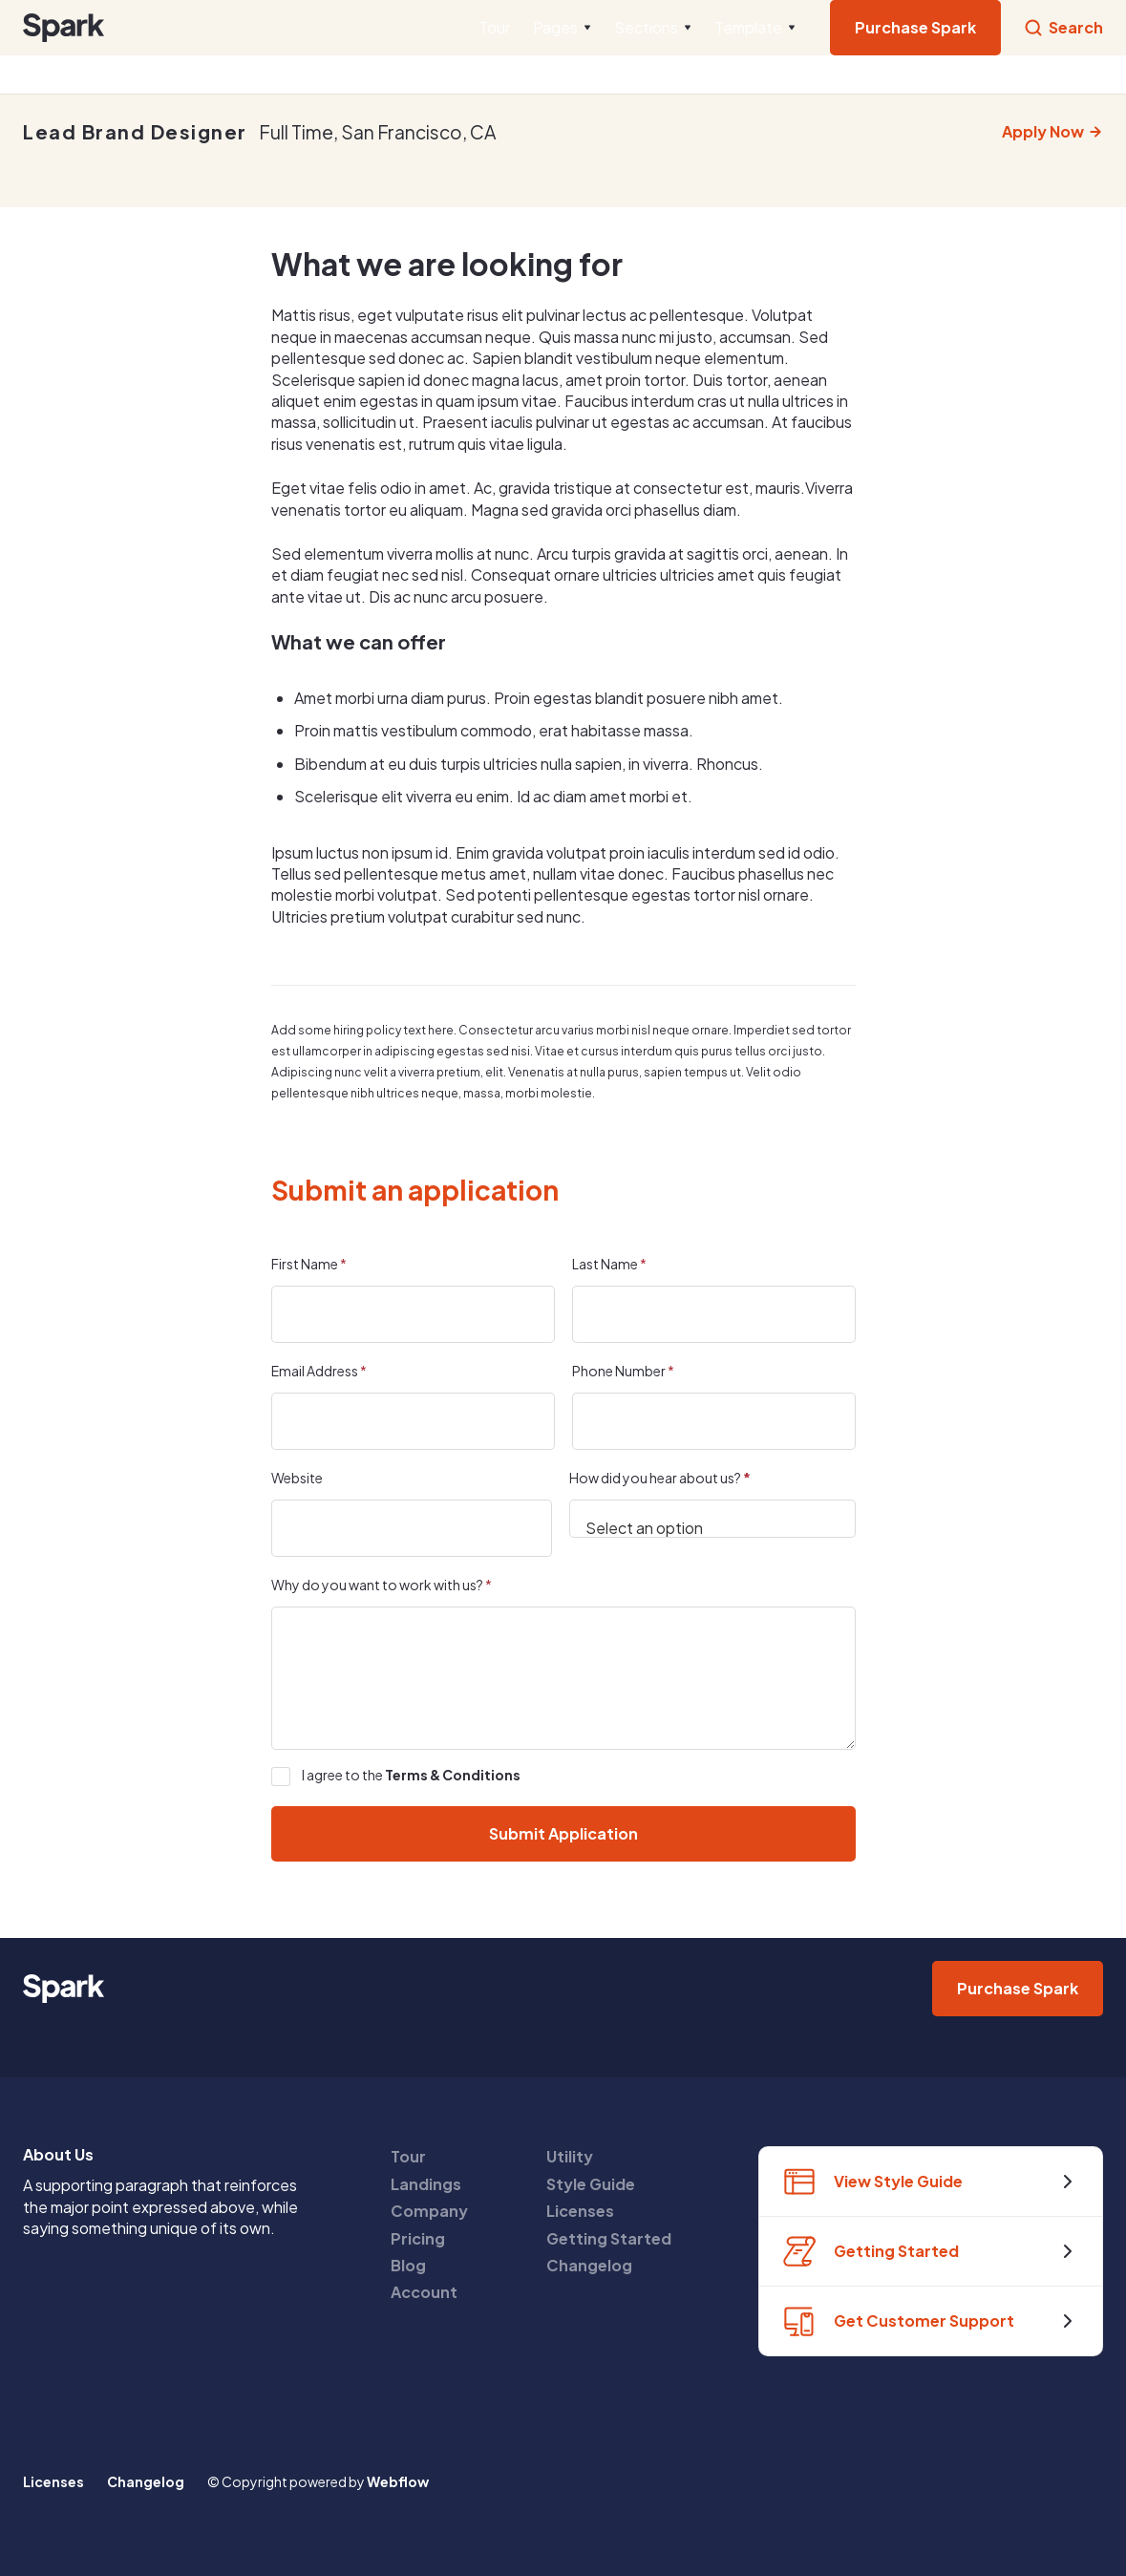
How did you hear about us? (660, 1477)
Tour (494, 27)
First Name (309, 1263)
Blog (408, 2265)
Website (297, 1477)
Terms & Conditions (453, 1774)
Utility (569, 2156)
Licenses (580, 2211)
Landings (426, 2184)
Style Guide (590, 2184)
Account (424, 2292)
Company (429, 2211)
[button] (562, 27)
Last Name (609, 1263)
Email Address (319, 1370)
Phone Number (623, 1370)
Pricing (418, 2238)
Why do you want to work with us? (381, 1584)
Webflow (398, 2481)
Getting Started (608, 2238)
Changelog (589, 2265)
